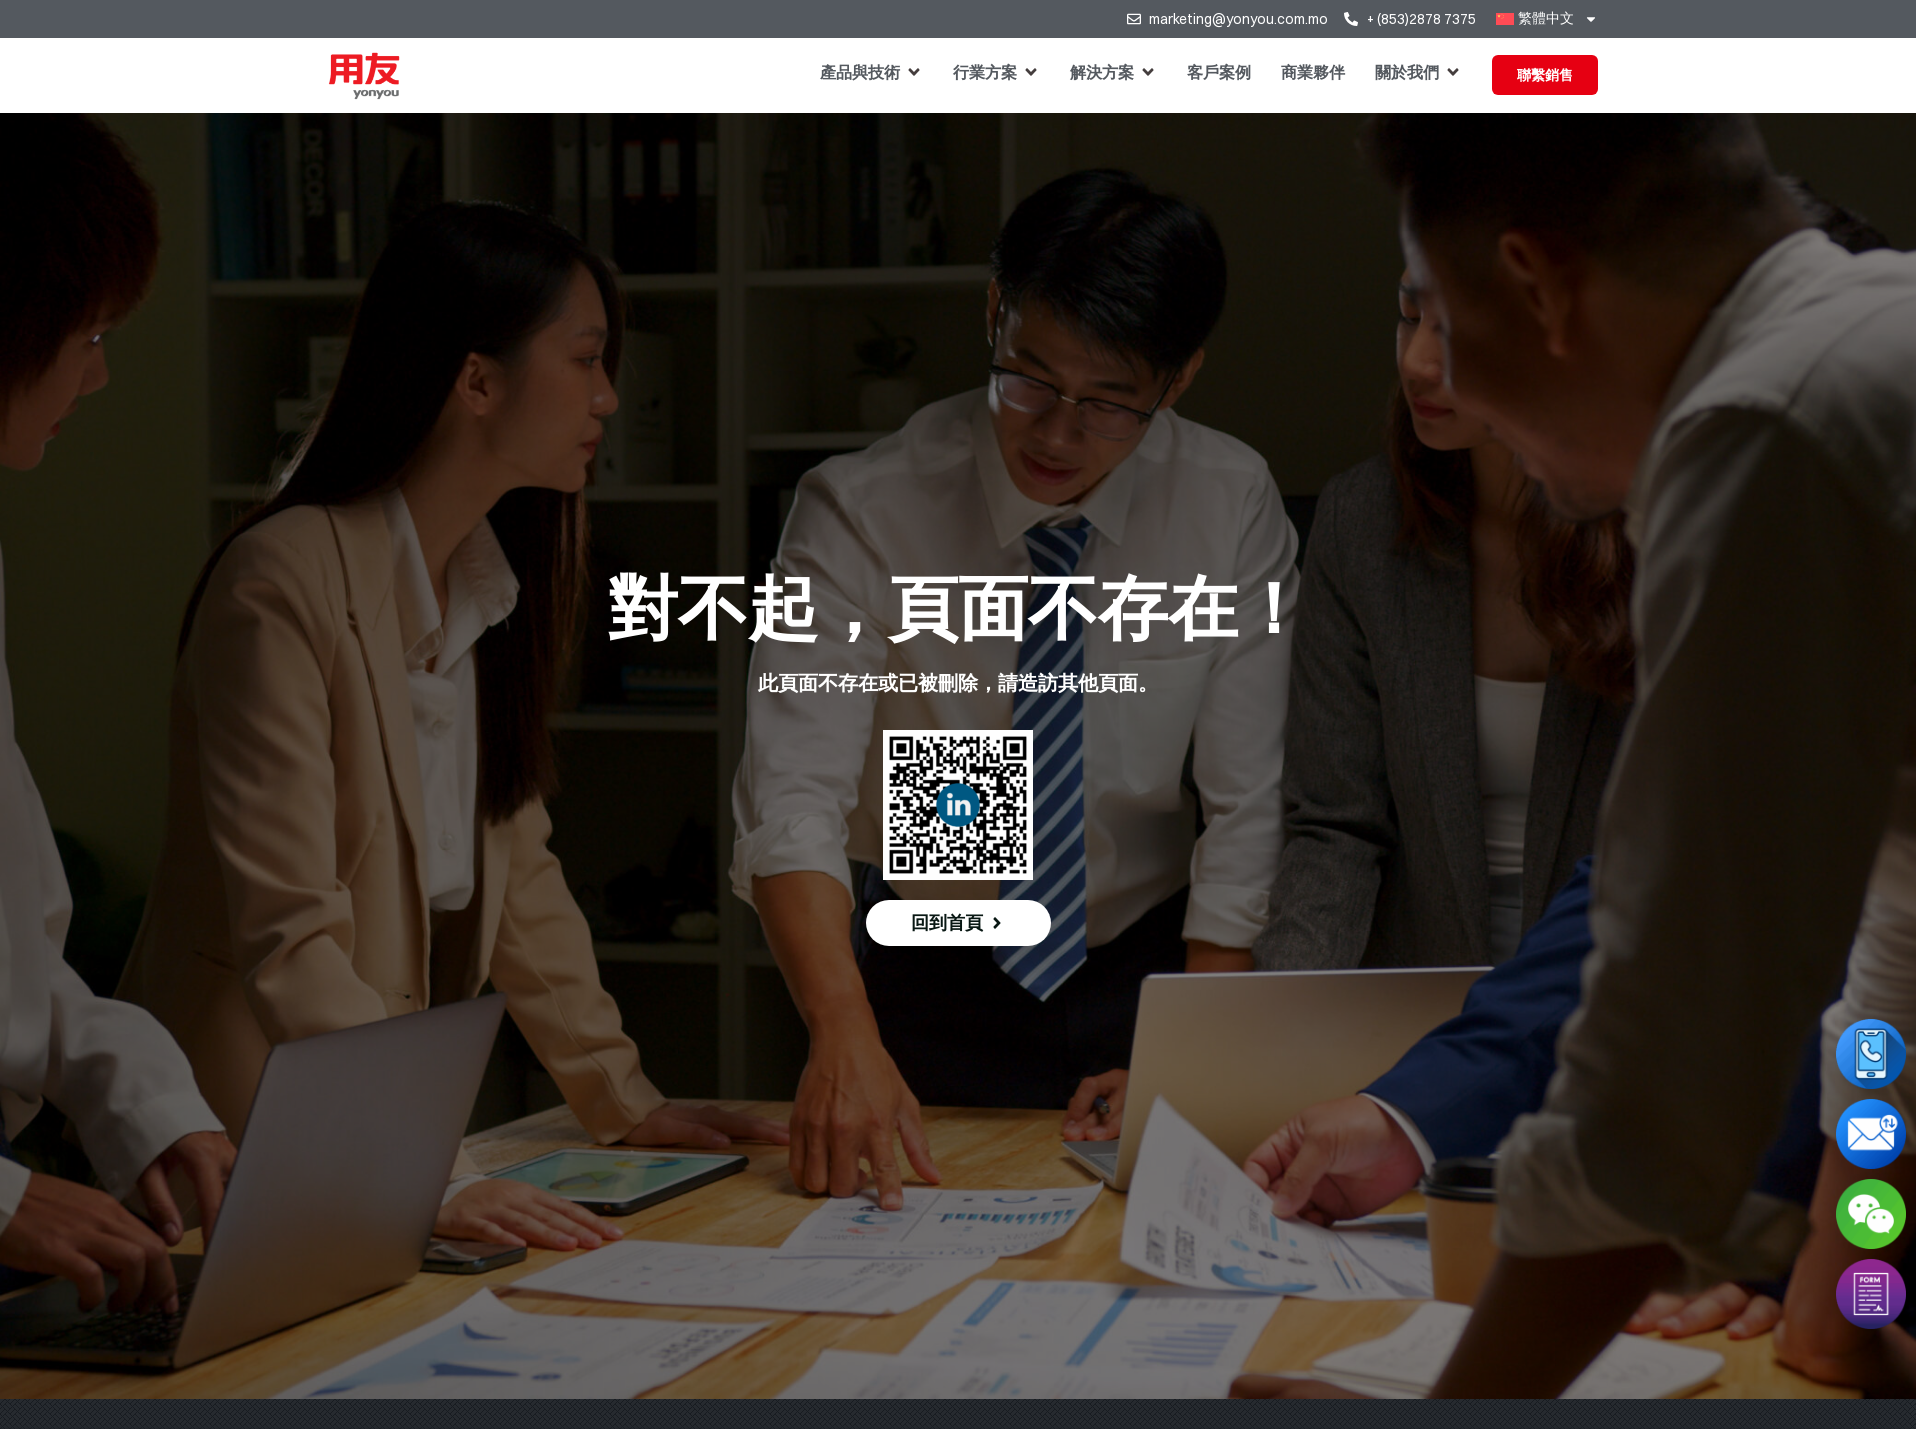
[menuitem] (1547, 19)
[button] (871, 72)
